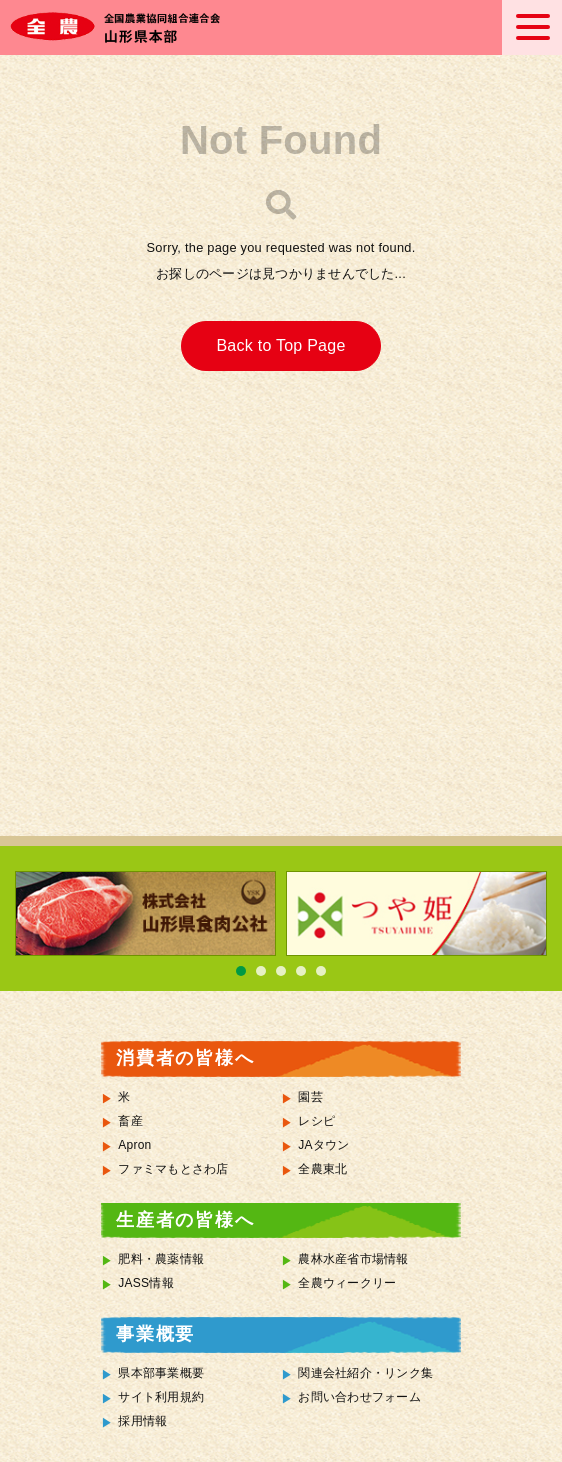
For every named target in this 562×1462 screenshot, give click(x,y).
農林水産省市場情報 (353, 1259)
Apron (134, 1145)
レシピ (316, 1121)
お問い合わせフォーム (359, 1397)
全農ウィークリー (347, 1283)
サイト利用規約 (161, 1397)
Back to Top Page (280, 345)
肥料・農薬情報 (161, 1259)
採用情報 (142, 1421)
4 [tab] (301, 971)
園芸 (310, 1097)
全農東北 (322, 1169)
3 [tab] (281, 971)
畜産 (130, 1121)
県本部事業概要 (161, 1373)
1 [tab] (241, 971)
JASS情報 (146, 1283)
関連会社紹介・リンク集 (365, 1373)
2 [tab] (261, 971)
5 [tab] (321, 971)
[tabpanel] (145, 913)
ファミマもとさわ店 (173, 1169)
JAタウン (323, 1145)
